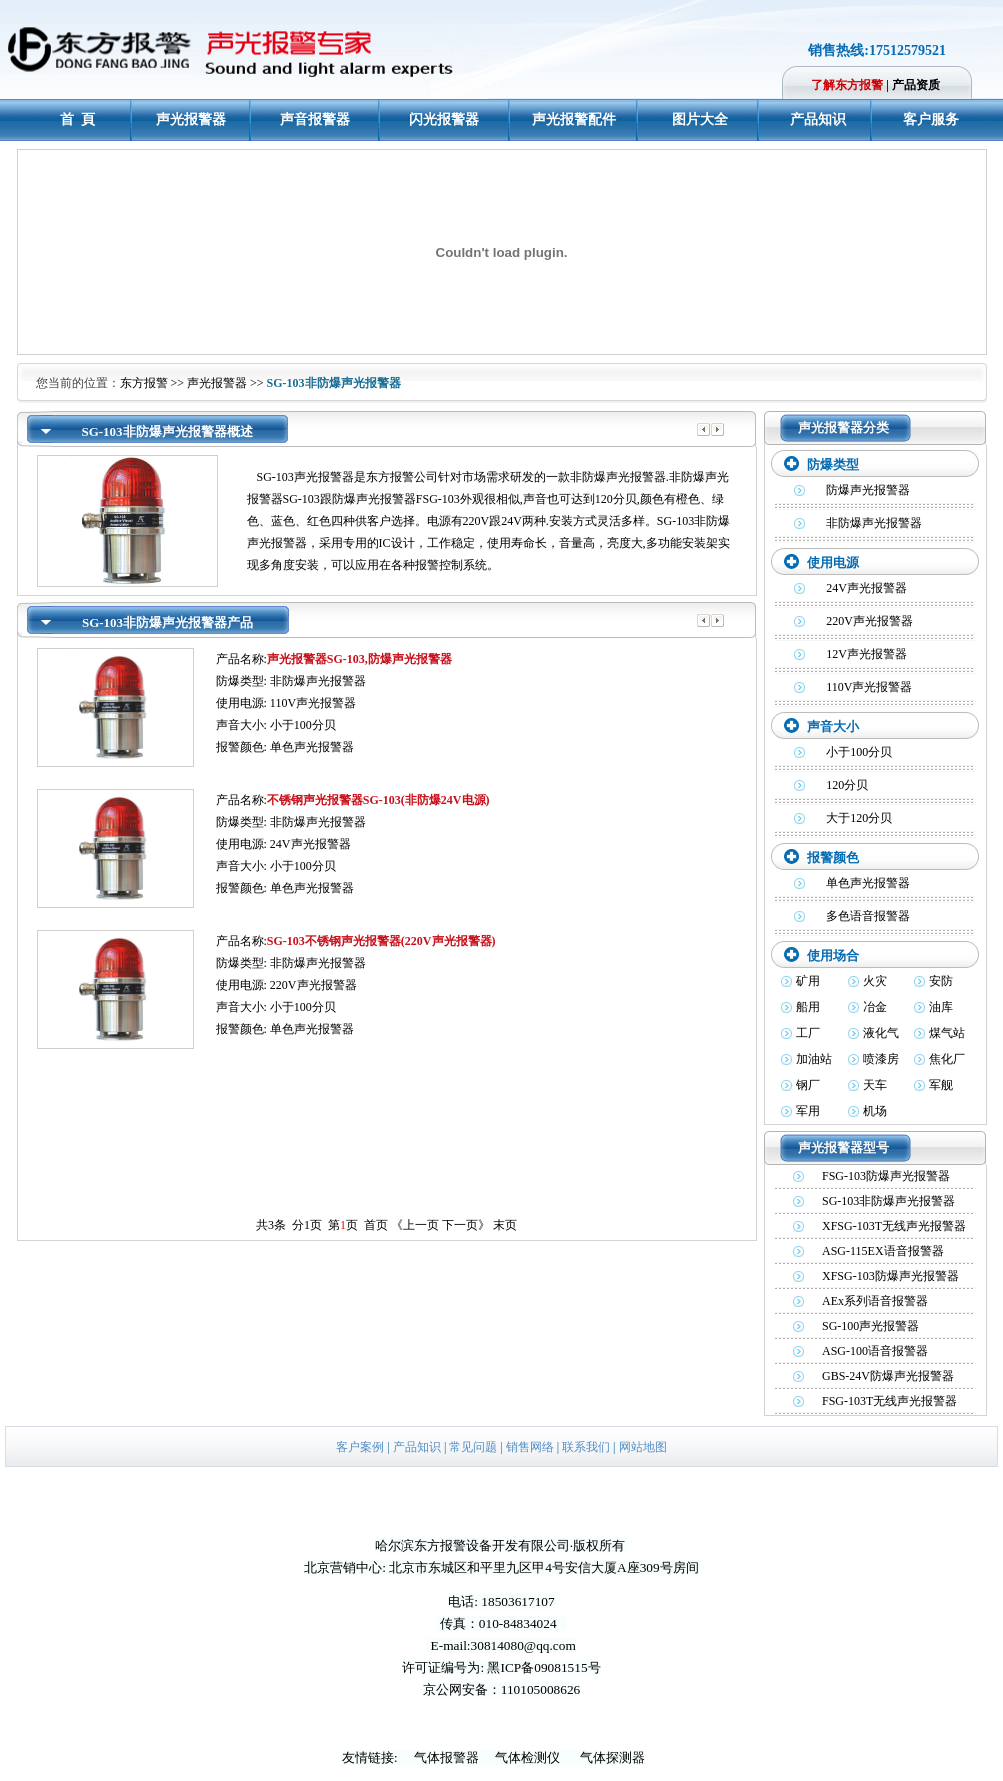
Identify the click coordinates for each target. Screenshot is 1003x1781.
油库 (941, 1007)
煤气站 (947, 1033)
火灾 (875, 981)
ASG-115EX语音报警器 (883, 1251)
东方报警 (144, 383)
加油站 (814, 1059)
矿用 (808, 981)
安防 (941, 981)
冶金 (875, 1007)
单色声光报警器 (868, 883)
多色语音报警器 (868, 916)
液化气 (881, 1033)
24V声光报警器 (866, 588)
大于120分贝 (859, 818)
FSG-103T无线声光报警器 (889, 1401)
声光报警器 (217, 383)
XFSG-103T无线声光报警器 (894, 1226)
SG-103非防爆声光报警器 (888, 1201)
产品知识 (417, 1447)
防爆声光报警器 (868, 490)
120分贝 (847, 785)
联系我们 (586, 1447)
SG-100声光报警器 (870, 1326)
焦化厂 (947, 1059)
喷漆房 (881, 1059)
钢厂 (808, 1085)
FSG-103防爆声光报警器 (886, 1176)
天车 (875, 1085)
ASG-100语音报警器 (875, 1351)
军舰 (941, 1085)
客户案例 (360, 1447)
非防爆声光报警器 (874, 523)
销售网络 (530, 1447)
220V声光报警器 (869, 621)
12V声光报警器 (866, 654)
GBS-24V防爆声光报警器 (888, 1376)
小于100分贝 (859, 752)
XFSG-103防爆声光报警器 (890, 1276)
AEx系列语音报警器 (875, 1301)
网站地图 (643, 1447)
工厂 (808, 1033)
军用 (808, 1111)
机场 (875, 1111)
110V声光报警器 (869, 687)
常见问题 (473, 1447)
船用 (808, 1007)
